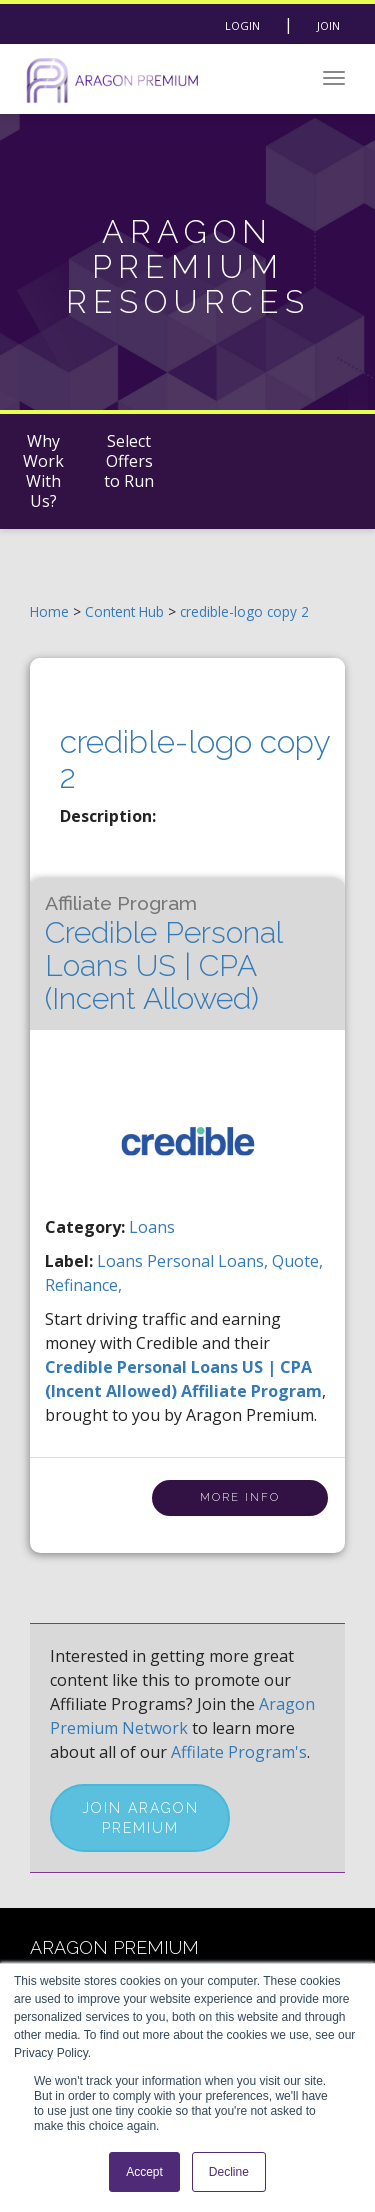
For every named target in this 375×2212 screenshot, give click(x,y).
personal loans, (209, 1261)
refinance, (83, 1285)
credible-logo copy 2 (244, 611)
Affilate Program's (239, 1752)
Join (328, 25)
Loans (152, 1227)
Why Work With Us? (43, 471)
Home (49, 611)
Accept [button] (144, 2172)
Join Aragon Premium (140, 1818)
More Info (240, 1497)
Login (242, 25)
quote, (297, 1261)
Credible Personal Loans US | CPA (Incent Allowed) (163, 954)
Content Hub (124, 611)
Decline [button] (229, 2172)
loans (122, 1261)
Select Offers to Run (129, 461)
